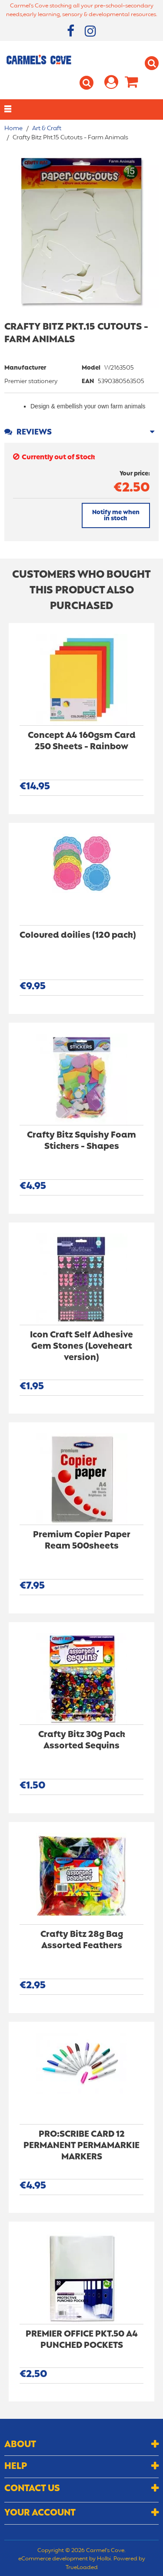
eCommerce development (53, 2559)
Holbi (104, 2559)
